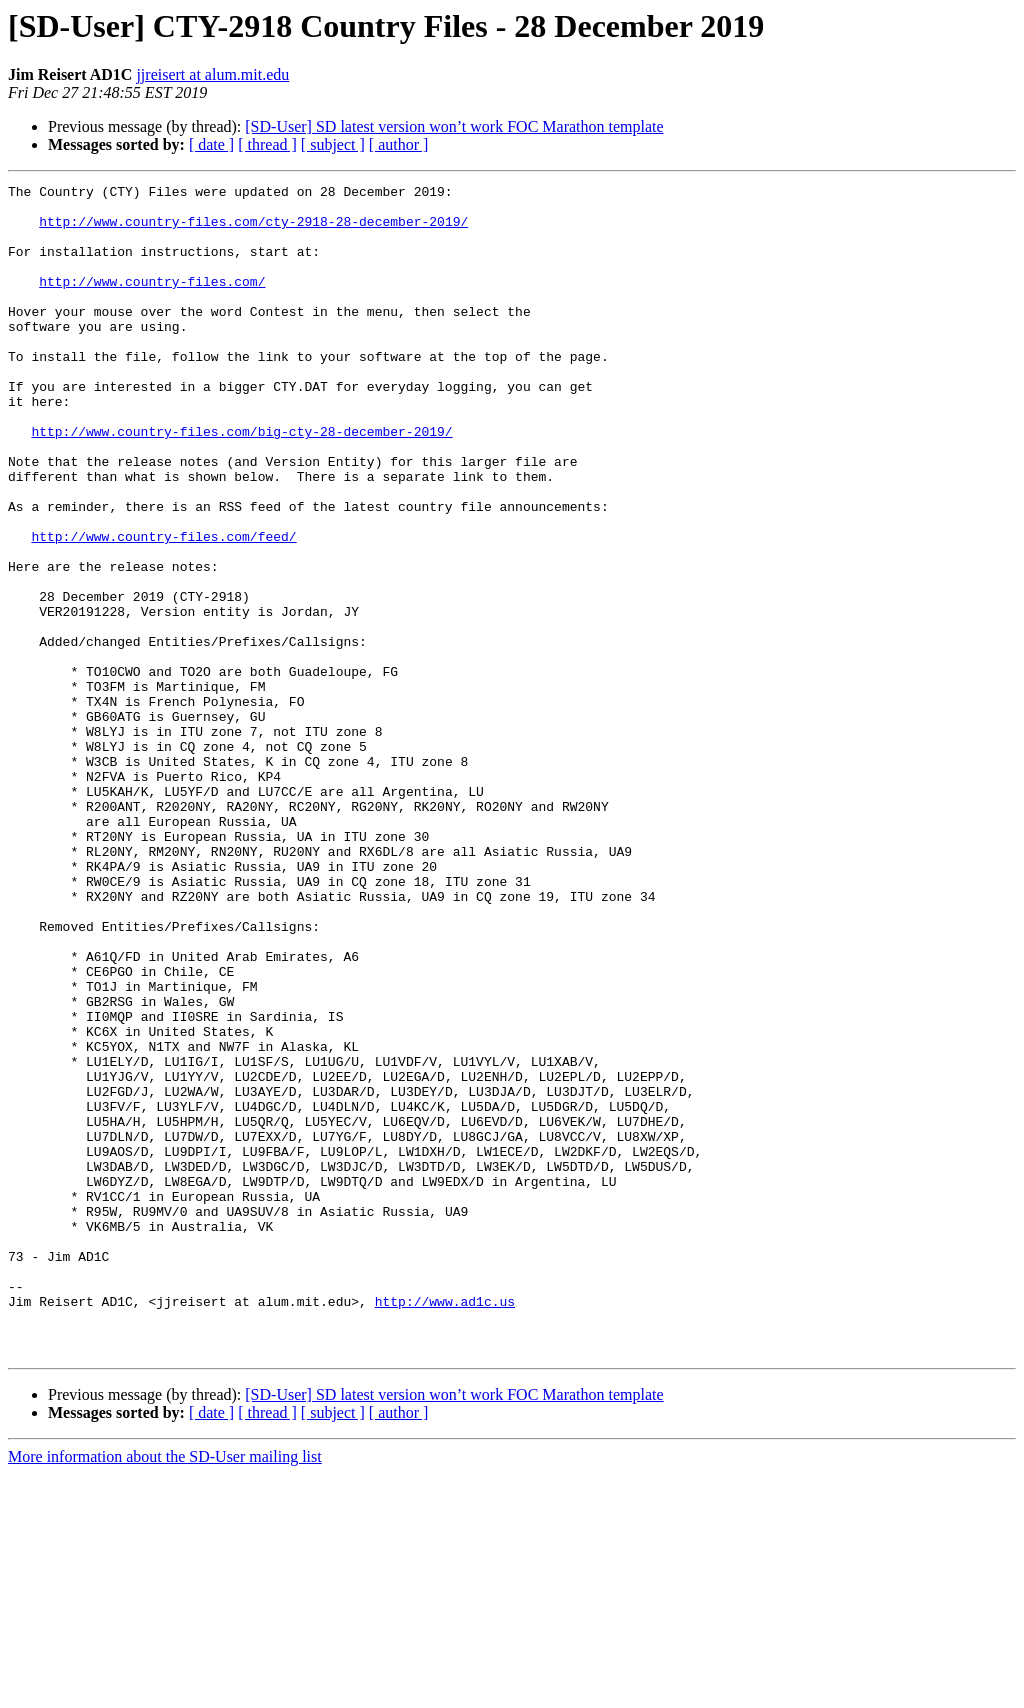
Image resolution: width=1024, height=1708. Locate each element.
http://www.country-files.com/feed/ (163, 608)
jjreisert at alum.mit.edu (212, 74)
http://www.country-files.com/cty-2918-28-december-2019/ (253, 230)
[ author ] (399, 144)
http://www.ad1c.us (445, 1526)
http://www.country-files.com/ (152, 302)
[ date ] (211, 144)
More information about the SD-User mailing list (165, 1690)
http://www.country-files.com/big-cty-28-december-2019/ (241, 482)
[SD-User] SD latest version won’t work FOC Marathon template (454, 126)
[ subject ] (333, 144)
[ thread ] (267, 144)
